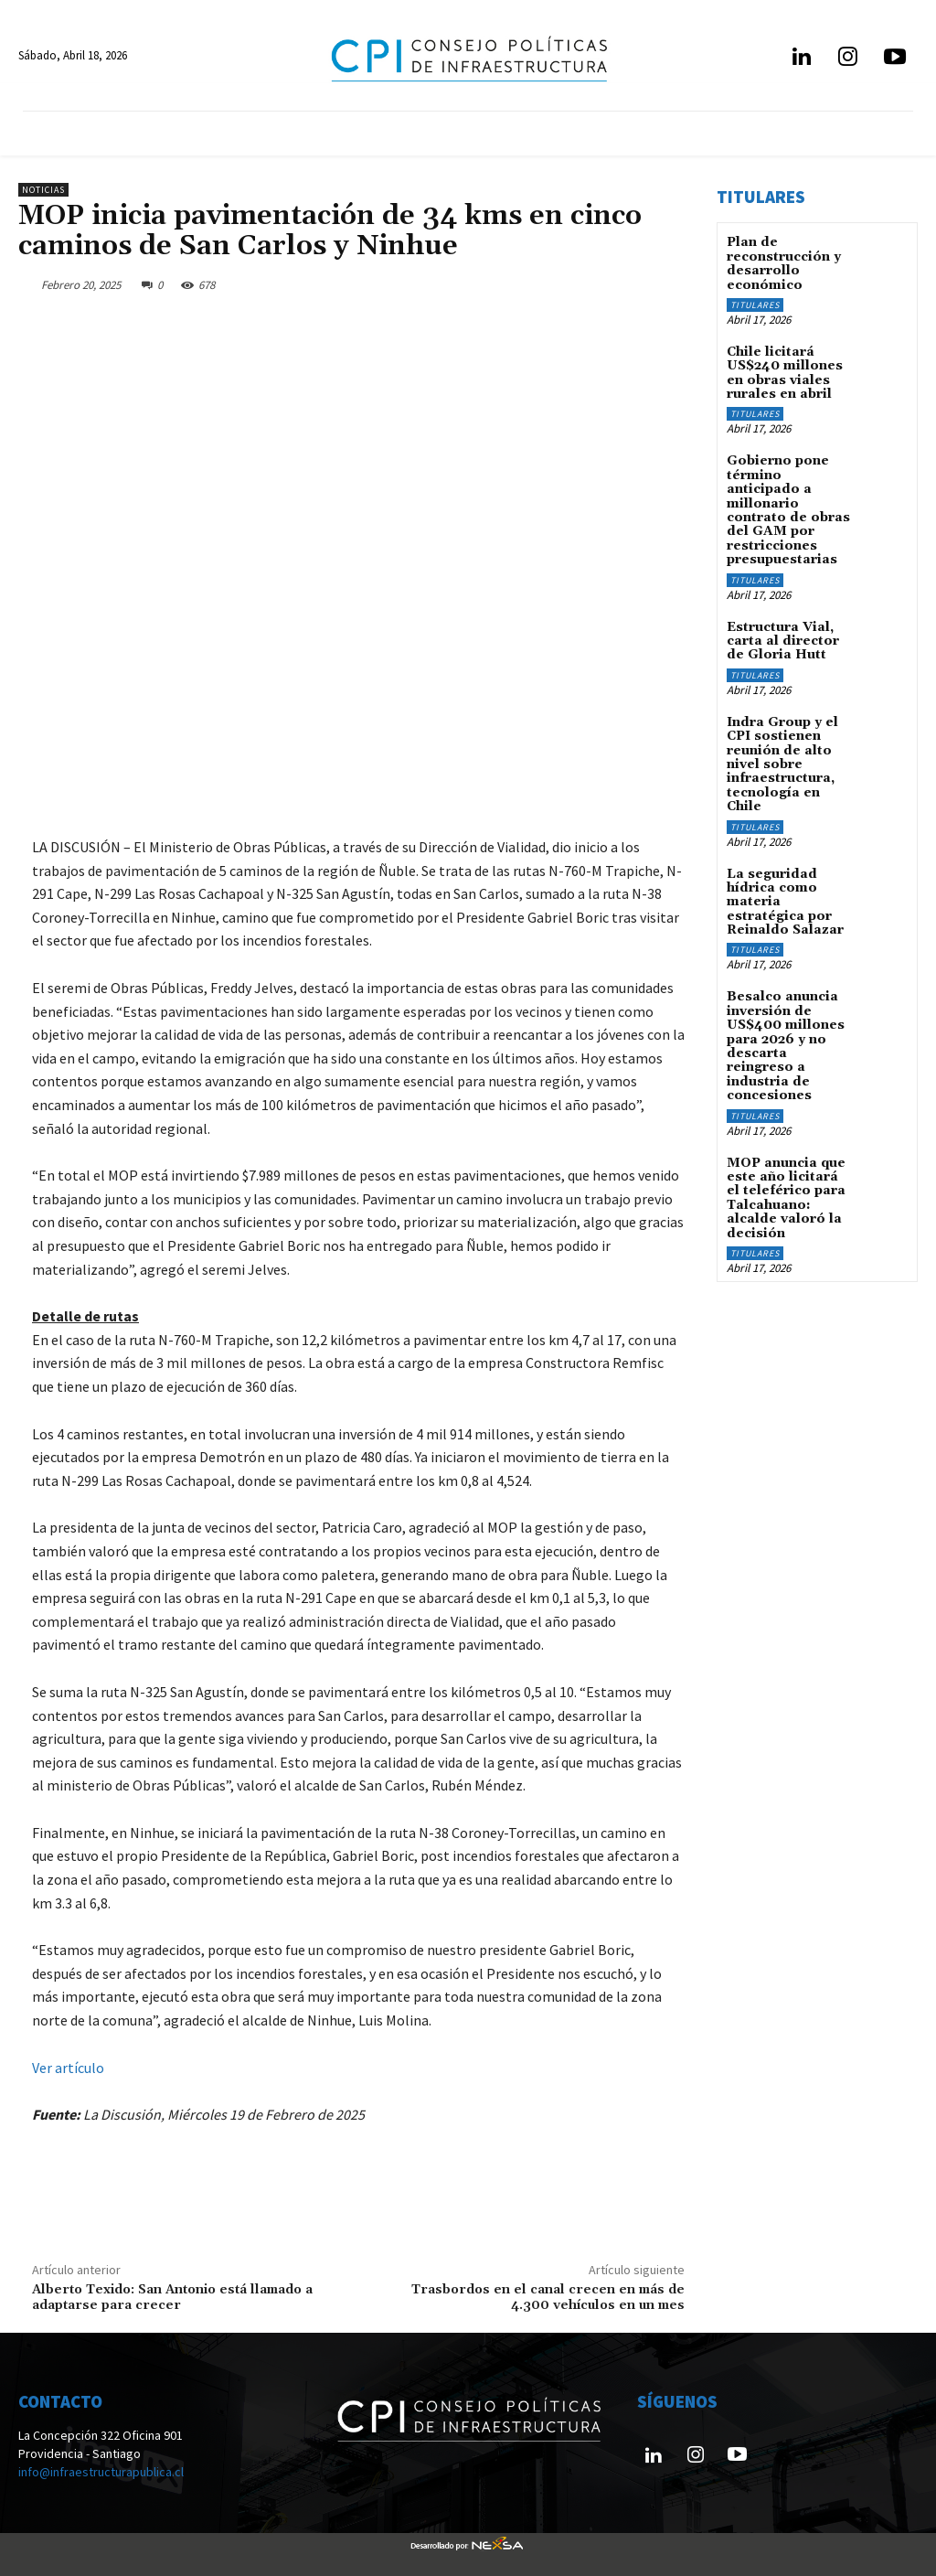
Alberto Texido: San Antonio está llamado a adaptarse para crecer (172, 2298)
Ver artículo (68, 2067)
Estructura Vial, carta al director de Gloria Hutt (783, 641)
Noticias (43, 190)
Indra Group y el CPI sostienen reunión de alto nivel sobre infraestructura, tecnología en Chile (782, 764)
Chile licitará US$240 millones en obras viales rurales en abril (785, 373)
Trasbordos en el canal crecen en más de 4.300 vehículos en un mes (548, 2298)
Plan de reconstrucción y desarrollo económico (784, 263)
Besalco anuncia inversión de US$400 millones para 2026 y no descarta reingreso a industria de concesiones (786, 1046)
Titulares (755, 305)
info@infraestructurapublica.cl (101, 2472)
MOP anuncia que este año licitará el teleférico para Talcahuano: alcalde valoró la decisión (786, 1198)
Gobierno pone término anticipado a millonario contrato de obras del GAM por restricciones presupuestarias (788, 510)
